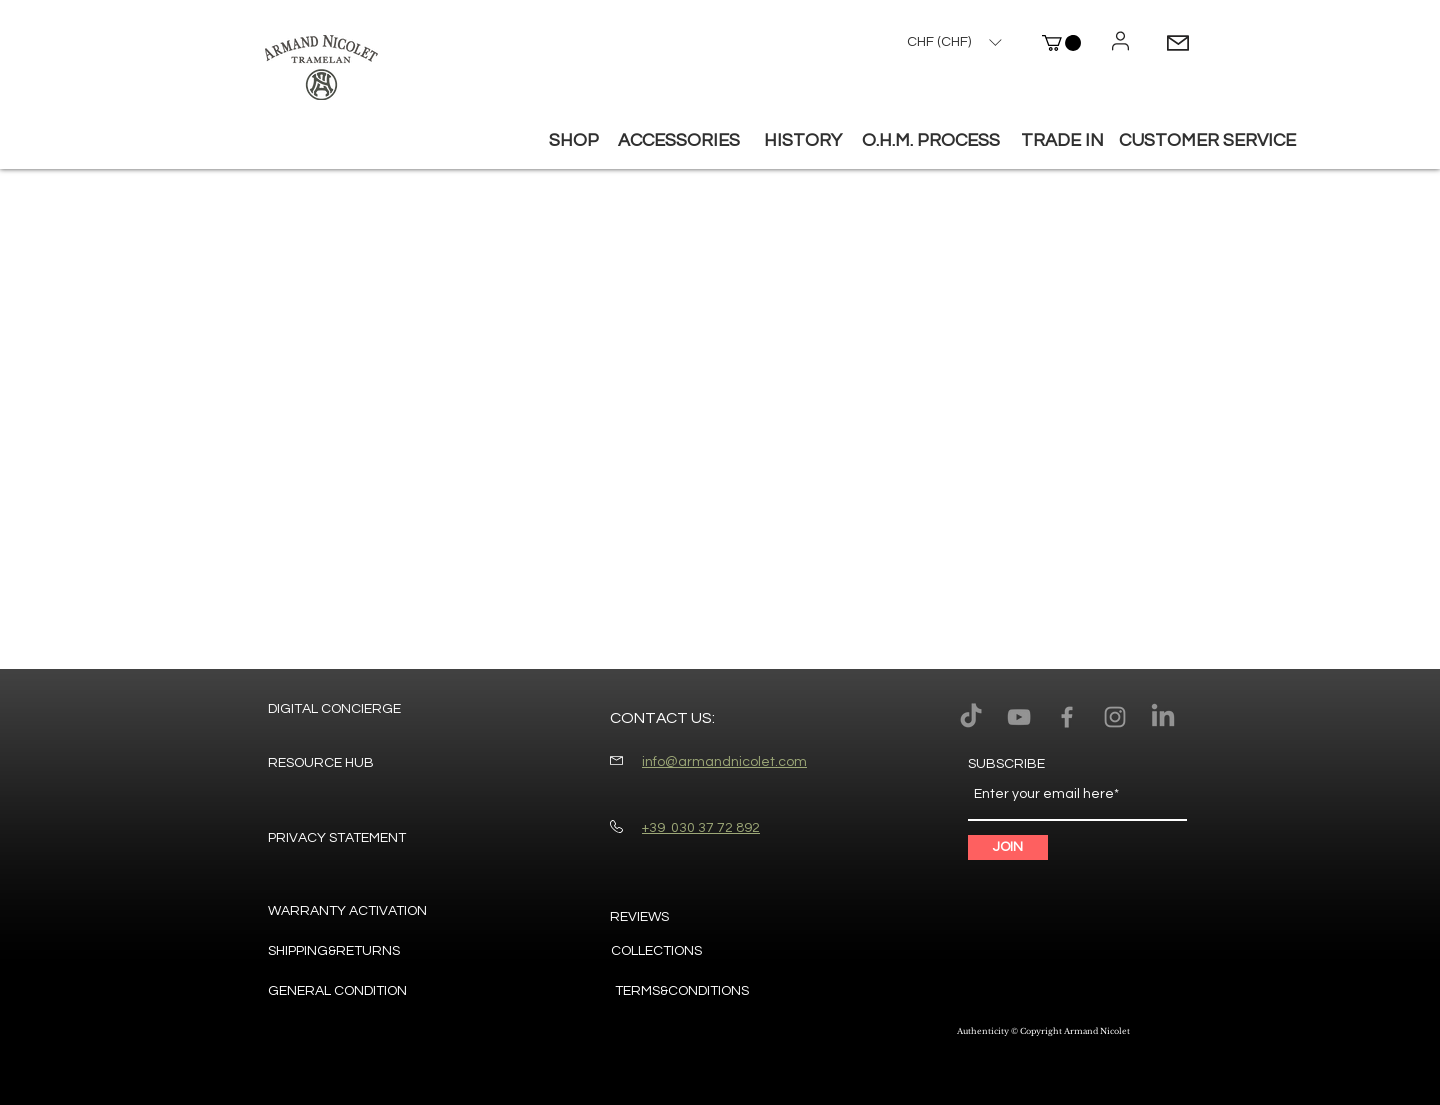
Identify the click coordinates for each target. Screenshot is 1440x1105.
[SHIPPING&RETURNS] (340, 952)
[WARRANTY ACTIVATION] (347, 912)
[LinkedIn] (1163, 717)
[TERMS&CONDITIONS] (682, 992)
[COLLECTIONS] (682, 952)
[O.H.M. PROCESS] (931, 141)
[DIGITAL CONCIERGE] (334, 710)
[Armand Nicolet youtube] (1019, 717)
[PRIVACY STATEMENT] (337, 839)
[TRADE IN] (1062, 141)
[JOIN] (1008, 847)
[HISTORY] (803, 141)
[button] (1061, 43)
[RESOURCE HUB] (321, 764)
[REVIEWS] (645, 918)
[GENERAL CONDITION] (339, 992)
